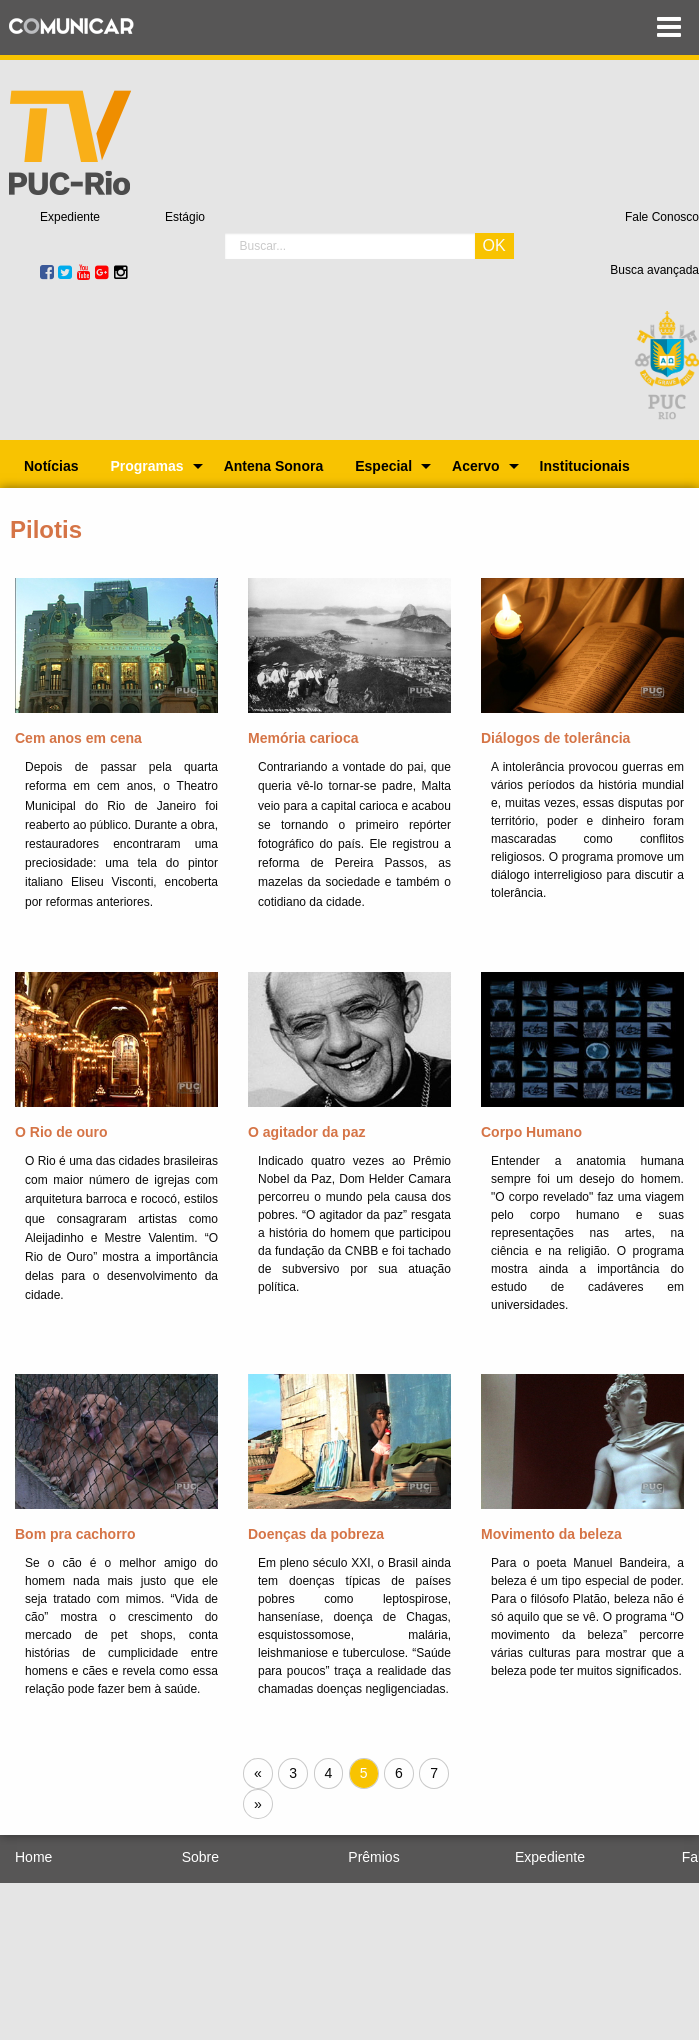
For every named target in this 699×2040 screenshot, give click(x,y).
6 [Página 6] (399, 1773)
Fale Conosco (662, 217)
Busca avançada (654, 270)
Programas (146, 466)
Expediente (70, 217)
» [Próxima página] (263, 1805)
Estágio (185, 217)
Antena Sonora (274, 466)
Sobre (200, 1857)
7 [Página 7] (434, 1773)
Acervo (475, 466)
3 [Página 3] (293, 1773)
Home (33, 1857)
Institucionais (585, 466)
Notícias (51, 466)
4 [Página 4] (329, 1773)
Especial (383, 466)
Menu (669, 27)
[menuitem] (51, 466)
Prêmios (373, 1857)
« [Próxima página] (263, 1774)
